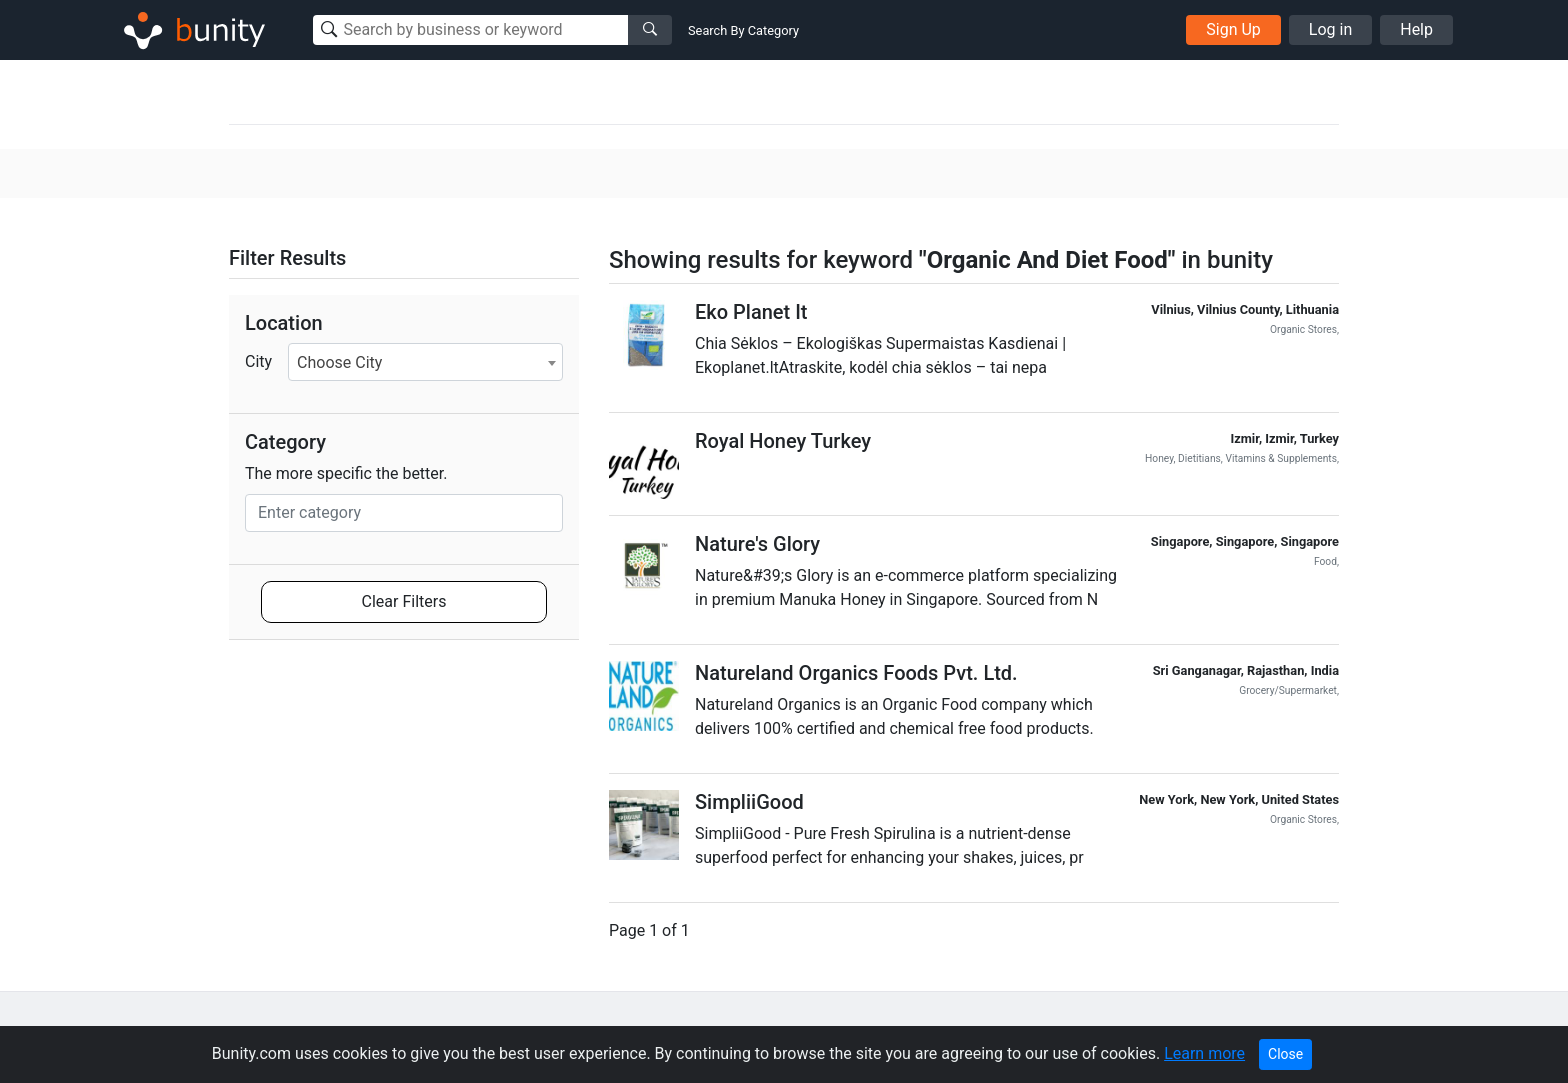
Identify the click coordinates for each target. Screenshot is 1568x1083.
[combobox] (425, 362)
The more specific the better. (346, 473)
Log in (1330, 29)
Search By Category (743, 30)
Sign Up (1233, 29)
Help (1416, 29)
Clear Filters (404, 601)
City (258, 361)
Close (1285, 1054)
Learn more (1204, 1053)
